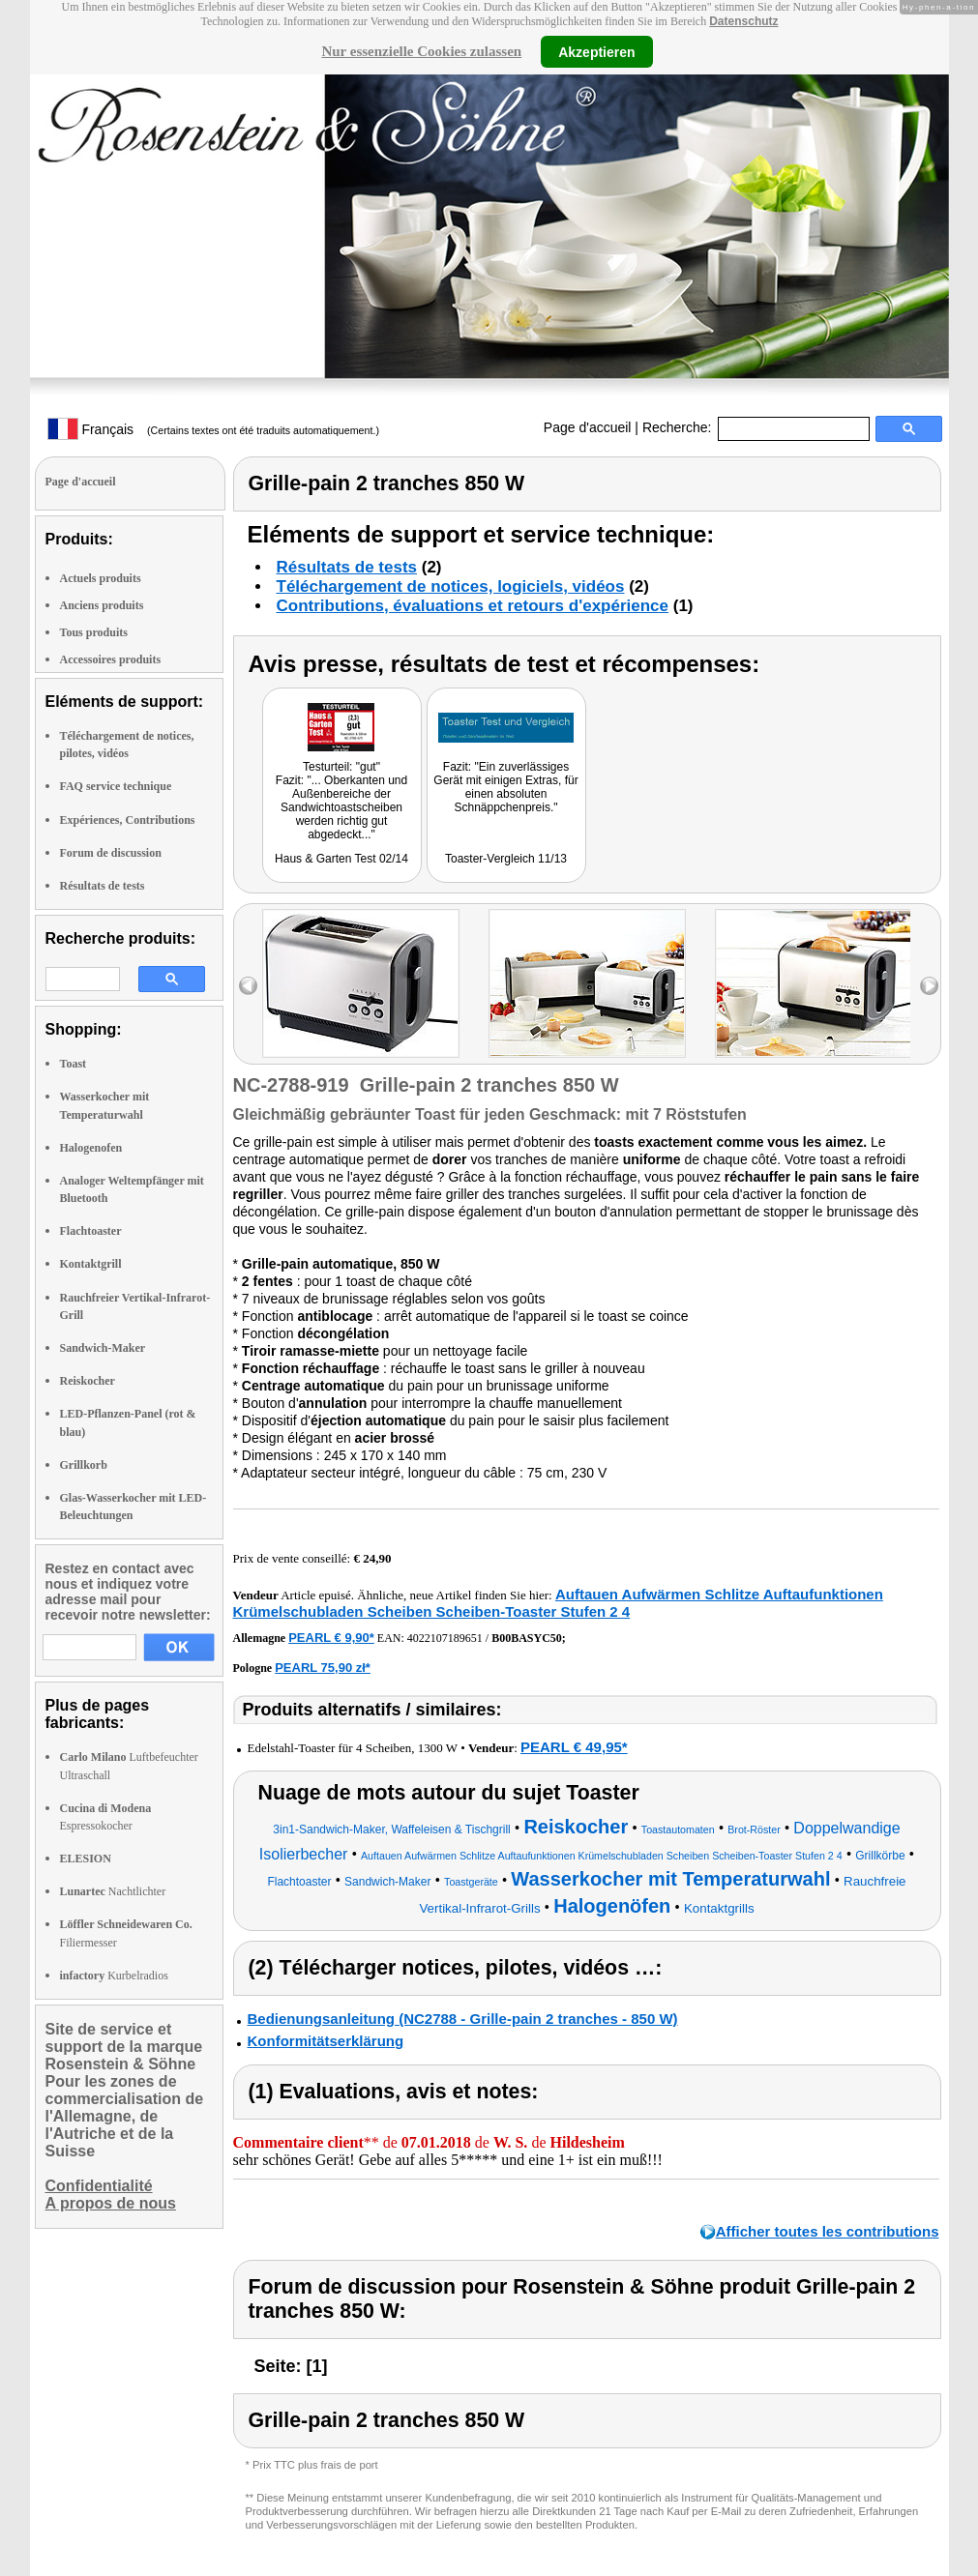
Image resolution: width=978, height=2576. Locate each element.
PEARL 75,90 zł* (322, 1667)
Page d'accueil (588, 427)
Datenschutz (743, 21)
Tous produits (94, 632)
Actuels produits (100, 578)
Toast (73, 1063)
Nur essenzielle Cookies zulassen (421, 51)
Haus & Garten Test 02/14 (341, 858)
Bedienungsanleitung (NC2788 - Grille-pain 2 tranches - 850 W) (463, 2018)
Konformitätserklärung (326, 2041)
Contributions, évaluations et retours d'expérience (473, 606)
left (248, 986)
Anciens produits (102, 605)
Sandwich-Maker (103, 1348)
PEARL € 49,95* (574, 1747)
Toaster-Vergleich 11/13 (506, 858)
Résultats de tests (102, 886)
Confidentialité (99, 2186)
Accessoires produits (111, 659)
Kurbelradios (114, 1975)
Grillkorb (83, 1465)
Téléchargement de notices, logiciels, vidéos (451, 586)
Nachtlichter (113, 1891)
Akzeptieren (596, 51)
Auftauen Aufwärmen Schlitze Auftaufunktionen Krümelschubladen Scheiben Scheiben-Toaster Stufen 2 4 (558, 1603)
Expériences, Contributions (127, 820)
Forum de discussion (111, 853)
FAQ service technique (116, 786)
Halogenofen (91, 1148)
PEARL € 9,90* (331, 1637)
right (929, 986)
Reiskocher (87, 1381)
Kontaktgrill (91, 1264)
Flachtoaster (91, 1231)
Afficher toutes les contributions (827, 2231)
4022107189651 (445, 1638)
